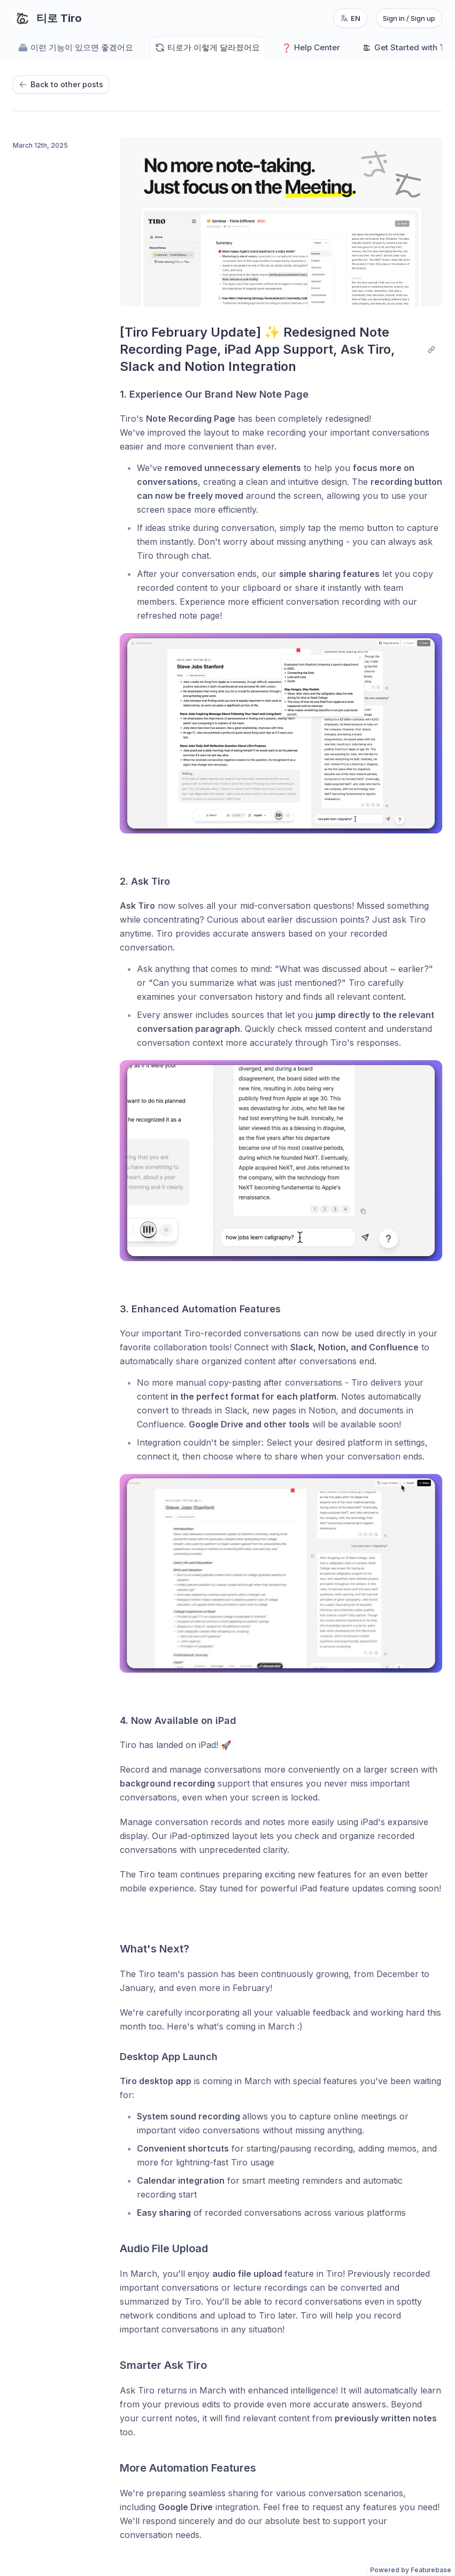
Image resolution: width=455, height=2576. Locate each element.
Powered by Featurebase (410, 2570)
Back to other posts (61, 84)
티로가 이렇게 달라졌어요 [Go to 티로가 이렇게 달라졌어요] (207, 47)
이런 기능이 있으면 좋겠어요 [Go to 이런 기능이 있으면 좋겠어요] (75, 47)
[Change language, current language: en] (350, 18)
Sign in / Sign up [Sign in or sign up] (409, 18)
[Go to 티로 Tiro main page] (47, 18)
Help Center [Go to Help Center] (310, 47)
